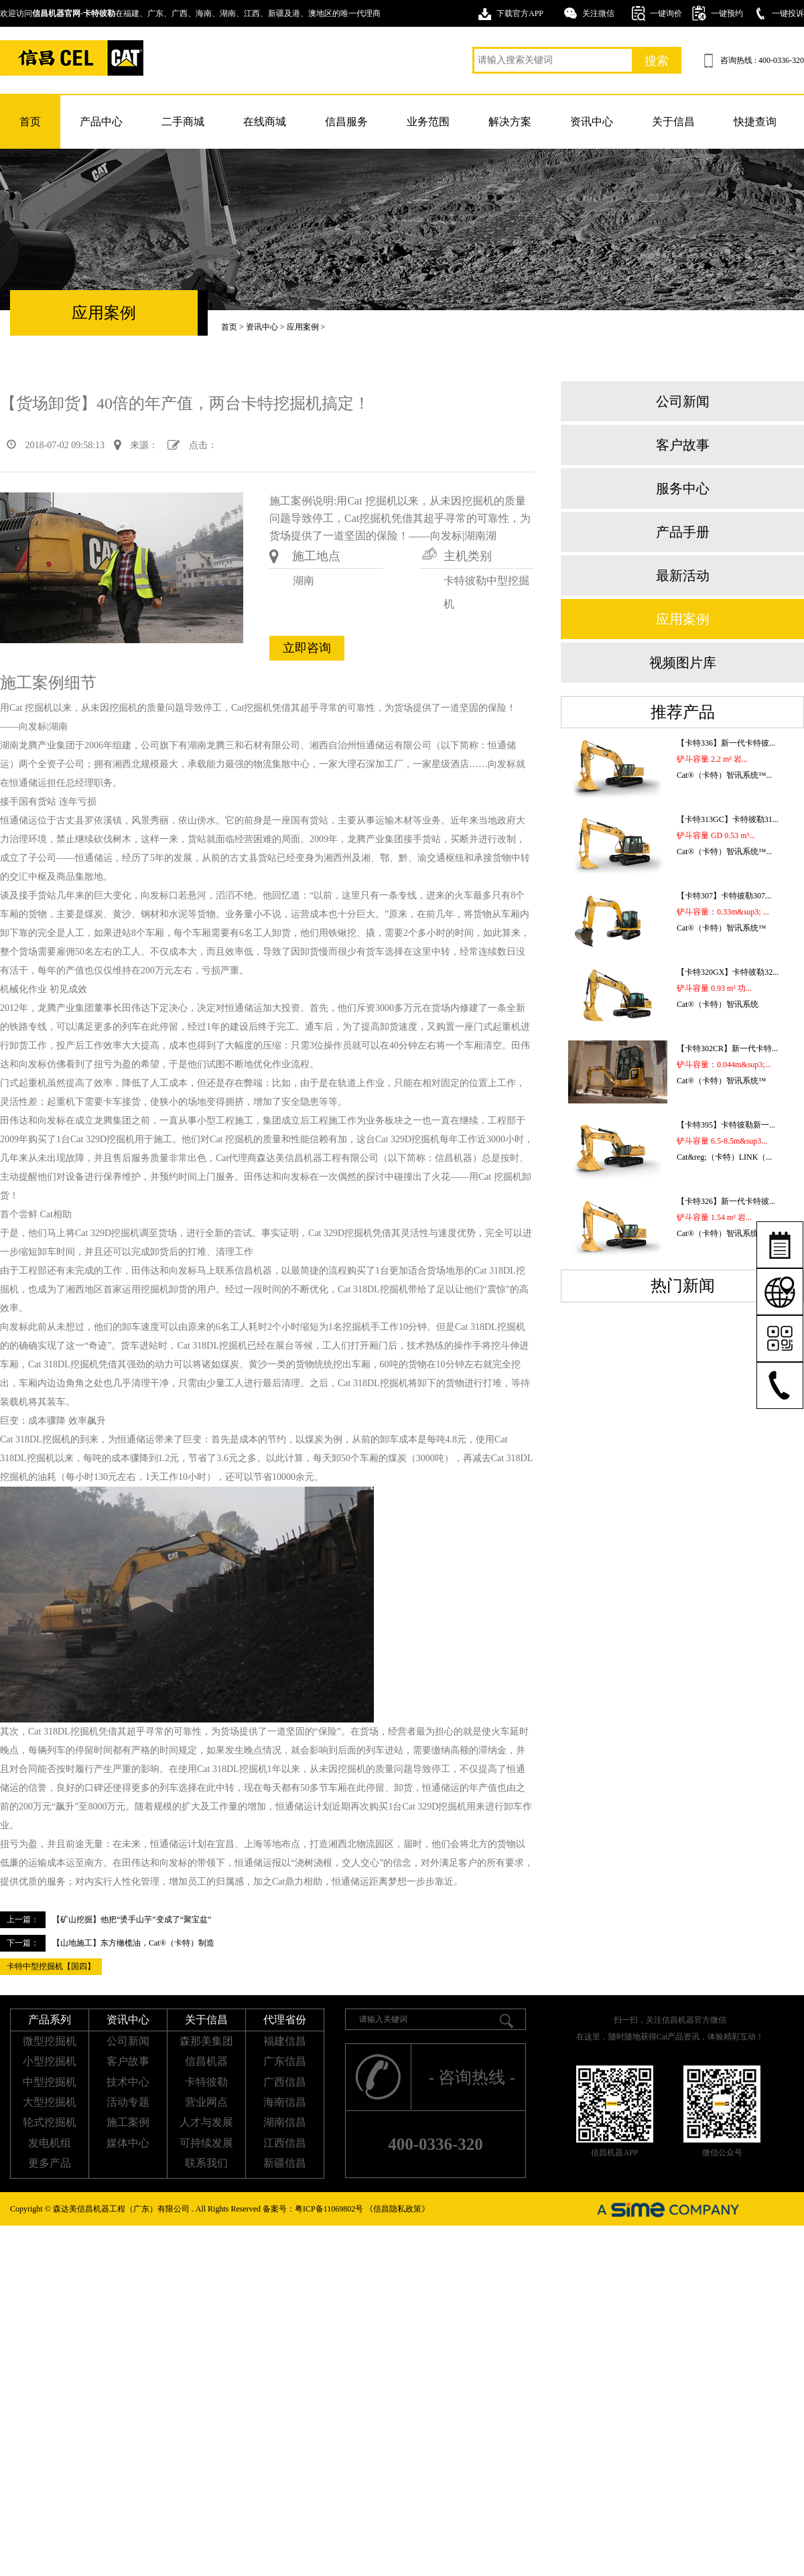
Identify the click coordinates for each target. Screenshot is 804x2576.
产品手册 (683, 532)
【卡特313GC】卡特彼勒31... (728, 819)
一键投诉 (788, 13)
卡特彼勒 (206, 2082)
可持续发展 (206, 2143)
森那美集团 (206, 2041)
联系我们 (206, 2163)
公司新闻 (683, 401)
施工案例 (128, 2122)
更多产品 (49, 2163)
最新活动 (683, 575)
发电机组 (49, 2143)
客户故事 (683, 444)
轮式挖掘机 (49, 2122)
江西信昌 (284, 2143)
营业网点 (206, 2102)
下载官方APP (519, 13)
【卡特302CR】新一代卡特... (727, 1048)
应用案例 (303, 327)
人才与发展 (206, 2122)
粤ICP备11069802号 (329, 2209)
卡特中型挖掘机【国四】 (51, 1966)
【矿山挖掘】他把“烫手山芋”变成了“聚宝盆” (131, 1919)
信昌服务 (346, 121)
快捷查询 (755, 121)
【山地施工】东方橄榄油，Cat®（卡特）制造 (133, 1943)
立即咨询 (307, 648)
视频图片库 (682, 662)
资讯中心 (591, 121)
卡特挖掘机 (71, 58)
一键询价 (666, 13)
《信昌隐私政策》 (397, 2209)
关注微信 (598, 13)
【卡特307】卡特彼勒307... (724, 895)
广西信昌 (284, 2082)
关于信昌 (673, 121)
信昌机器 (206, 2061)
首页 (30, 121)
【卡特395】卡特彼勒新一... (726, 1125)
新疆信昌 (284, 2163)
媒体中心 (128, 2143)
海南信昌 (284, 2102)
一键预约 (727, 13)
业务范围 (428, 121)
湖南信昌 (284, 2122)
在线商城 (264, 121)
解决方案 (509, 121)
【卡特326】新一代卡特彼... (726, 1201)
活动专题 (128, 2102)
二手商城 (182, 121)
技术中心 (128, 2082)
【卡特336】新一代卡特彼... (726, 743)
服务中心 (683, 488)
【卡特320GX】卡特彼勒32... (728, 972)
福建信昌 (284, 2041)
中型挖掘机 (49, 2082)
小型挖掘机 (49, 2061)
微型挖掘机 (49, 2041)
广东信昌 (284, 2061)
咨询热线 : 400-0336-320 (762, 60)
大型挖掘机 (49, 2102)
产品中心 (101, 121)
